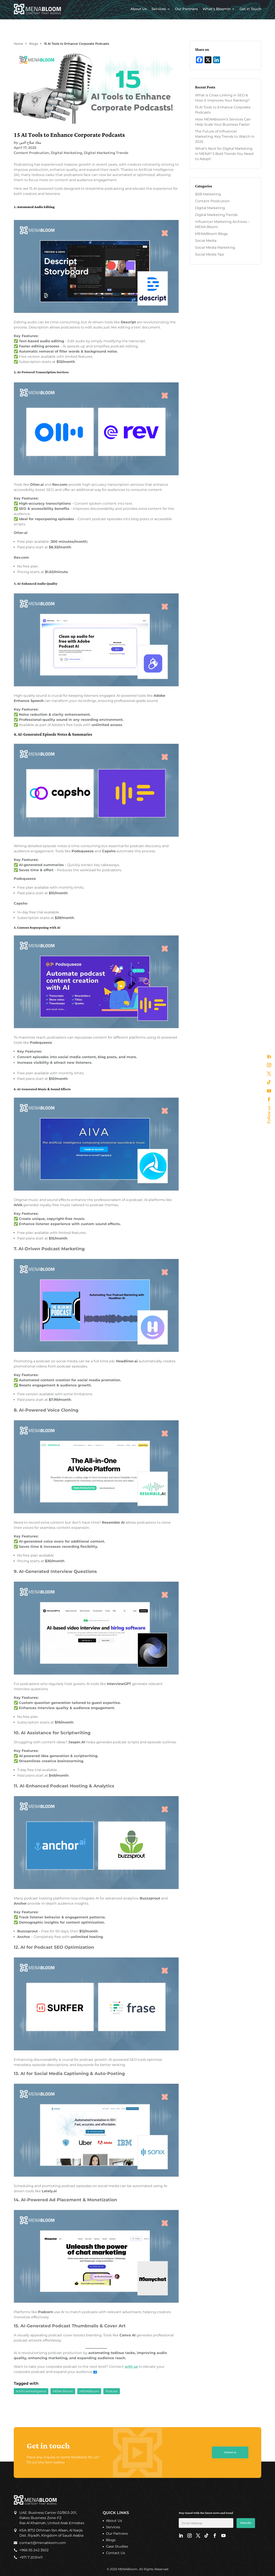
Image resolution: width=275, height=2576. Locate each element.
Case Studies (117, 2546)
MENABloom (89, 2391)
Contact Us (115, 2553)
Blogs (33, 44)
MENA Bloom (63, 2391)
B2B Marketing (208, 194)
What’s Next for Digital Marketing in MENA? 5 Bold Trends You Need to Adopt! (224, 153)
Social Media (205, 241)
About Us (138, 9)
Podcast (111, 2391)
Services (158, 9)
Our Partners (186, 9)
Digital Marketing (66, 153)
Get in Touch (250, 9)
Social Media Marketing (215, 247)
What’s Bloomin (217, 9)
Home (18, 44)
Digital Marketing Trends (106, 153)
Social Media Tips (209, 254)
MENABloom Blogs (211, 234)
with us (131, 2367)
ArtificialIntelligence (31, 2391)
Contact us (230, 2452)
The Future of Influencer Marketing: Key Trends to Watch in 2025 (224, 136)
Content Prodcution (31, 153)
